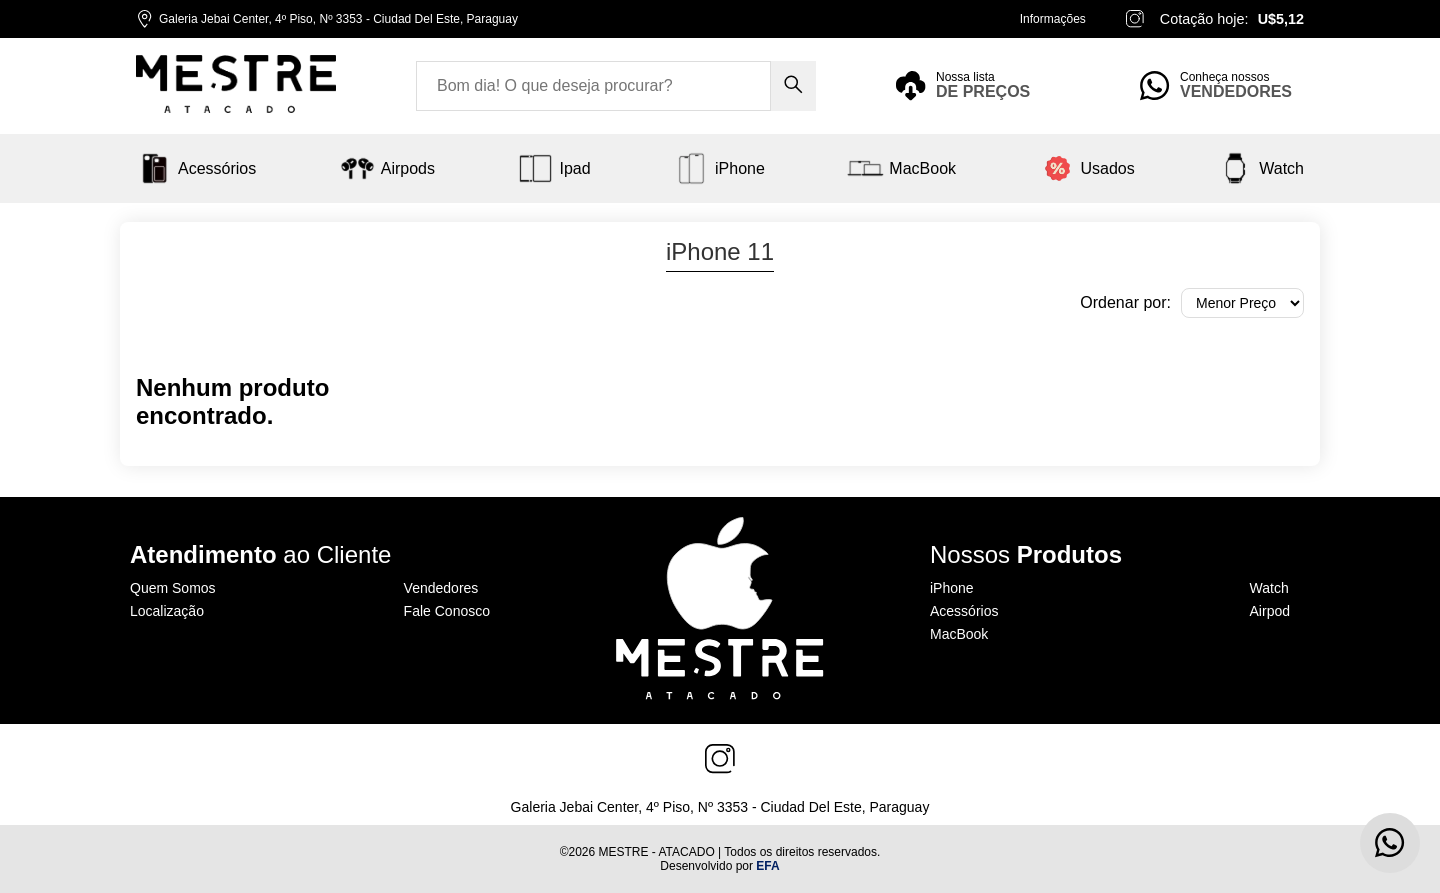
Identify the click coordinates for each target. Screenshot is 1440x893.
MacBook (959, 634)
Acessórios (964, 611)
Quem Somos (173, 588)
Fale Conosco (447, 611)
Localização (167, 611)
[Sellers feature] (1222, 86)
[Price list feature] (978, 86)
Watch (1269, 588)
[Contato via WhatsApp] (1390, 843)
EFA (767, 866)
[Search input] (593, 86)
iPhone (952, 588)
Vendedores (441, 588)
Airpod (1270, 611)
